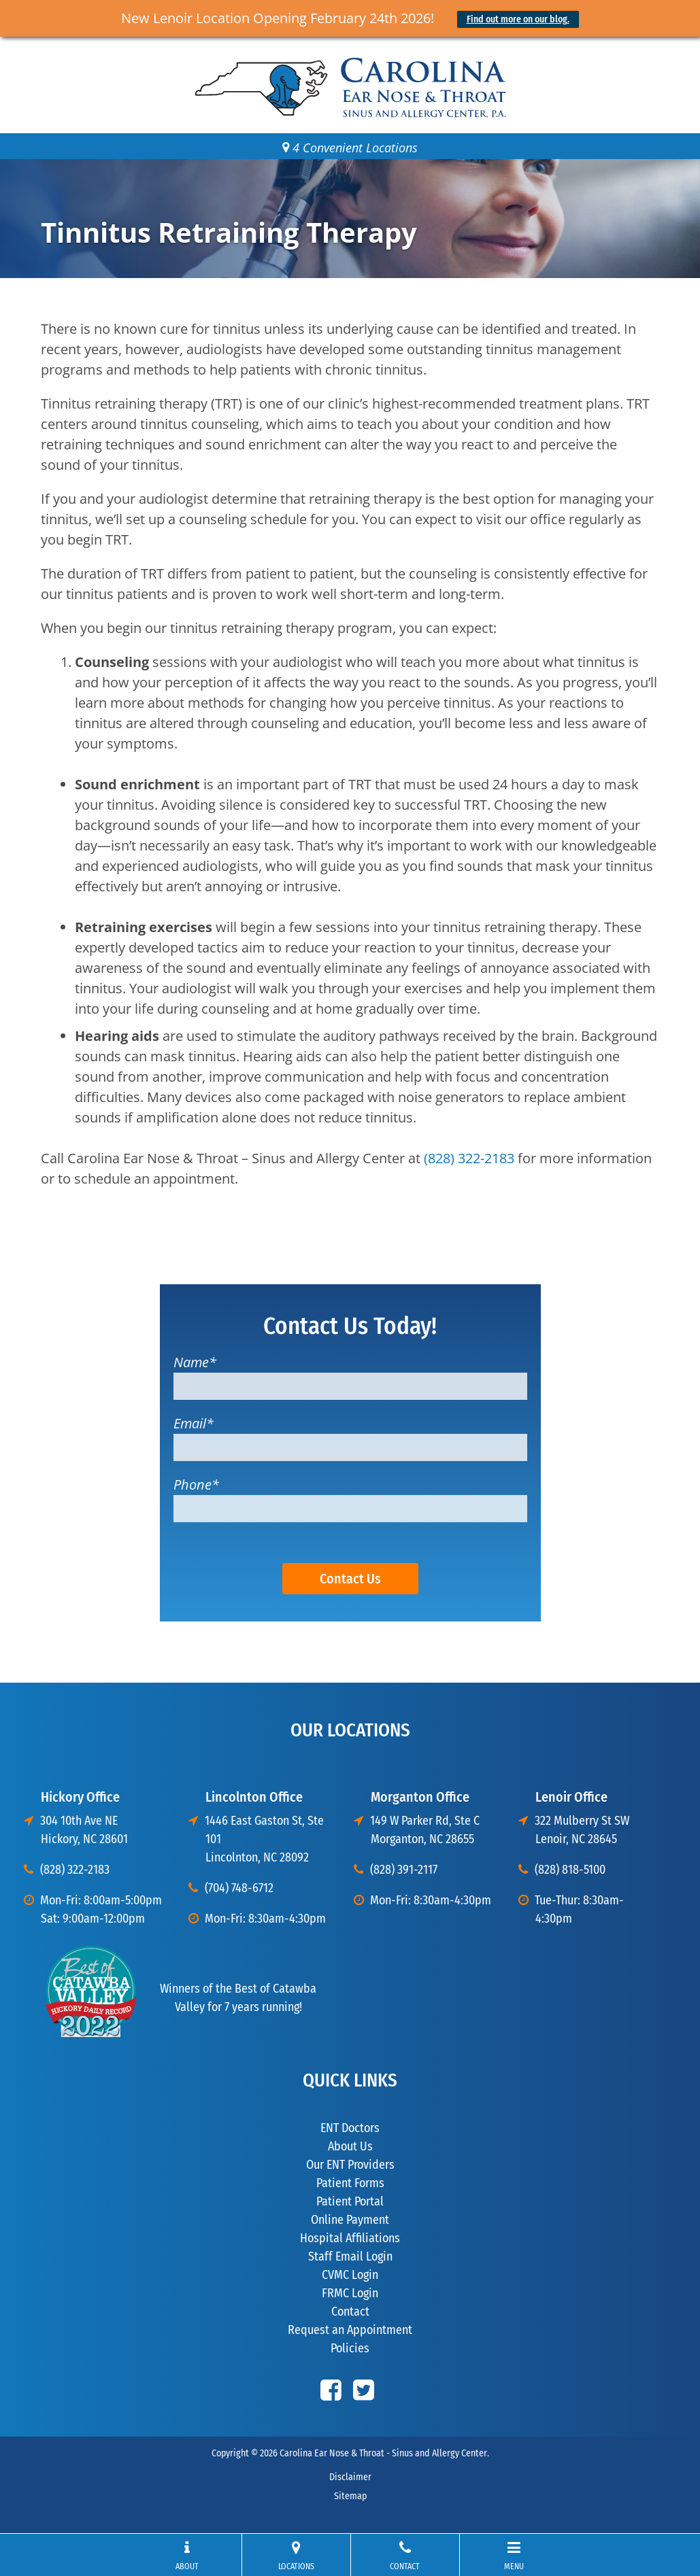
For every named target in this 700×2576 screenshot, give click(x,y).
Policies (350, 2348)
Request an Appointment (350, 2329)
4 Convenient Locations (350, 148)
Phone (196, 1484)
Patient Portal (350, 2201)
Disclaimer (350, 2477)
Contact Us (350, 1578)
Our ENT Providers (350, 2164)
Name (194, 1362)
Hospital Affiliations (350, 2238)
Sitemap (350, 2496)
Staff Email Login (350, 2256)
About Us (350, 2146)
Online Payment (350, 2219)
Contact (350, 2311)
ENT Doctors (350, 2127)
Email (193, 1423)
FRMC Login (350, 2293)
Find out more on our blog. (518, 19)
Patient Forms (350, 2183)
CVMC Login (350, 2274)
